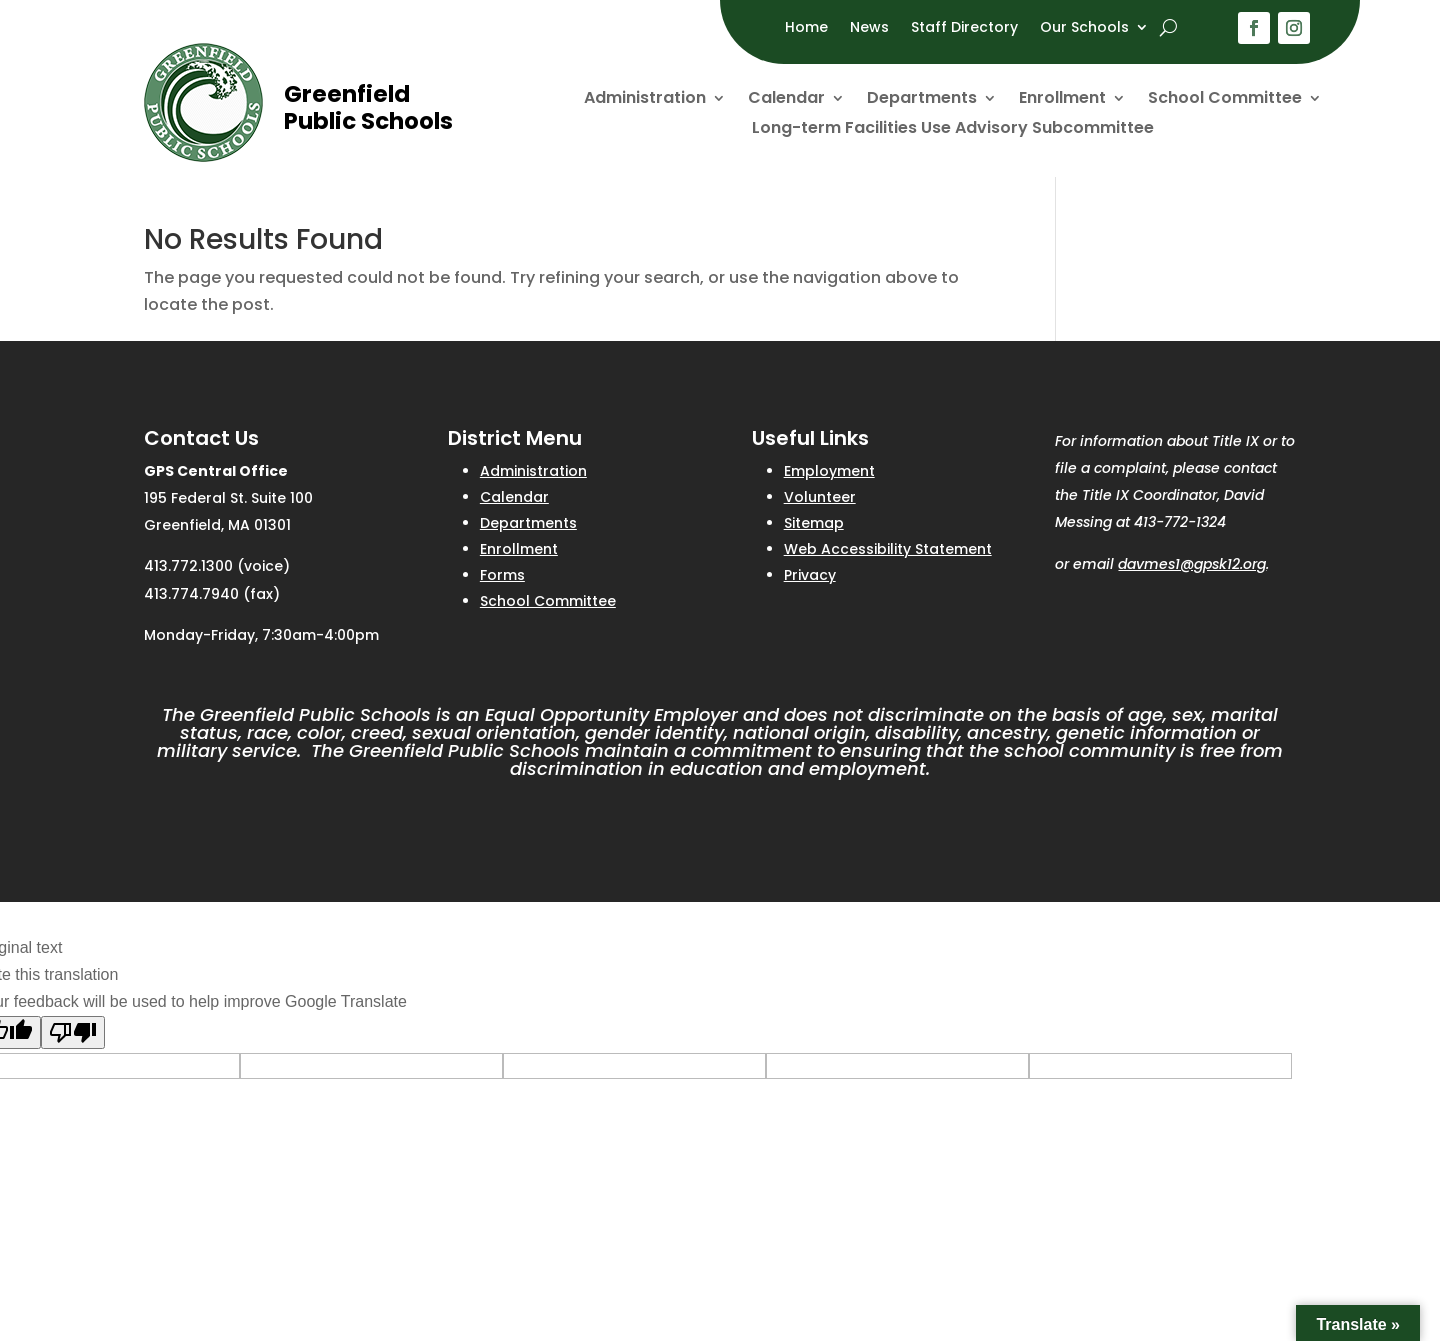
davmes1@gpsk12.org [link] (1192, 564)
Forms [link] (502, 575)
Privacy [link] (810, 575)
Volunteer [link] (820, 497)
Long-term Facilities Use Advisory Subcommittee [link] (953, 130)
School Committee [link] (1225, 100)
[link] (203, 156)
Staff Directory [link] (964, 28)
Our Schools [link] (1084, 28)
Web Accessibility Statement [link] (888, 549)
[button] (1254, 28)
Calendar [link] (786, 100)
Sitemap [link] (814, 523)
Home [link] (806, 28)
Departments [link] (922, 100)
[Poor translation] (73, 1032)
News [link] (869, 28)
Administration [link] (645, 100)
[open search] (1168, 27)
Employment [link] (829, 471)
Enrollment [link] (1062, 100)
